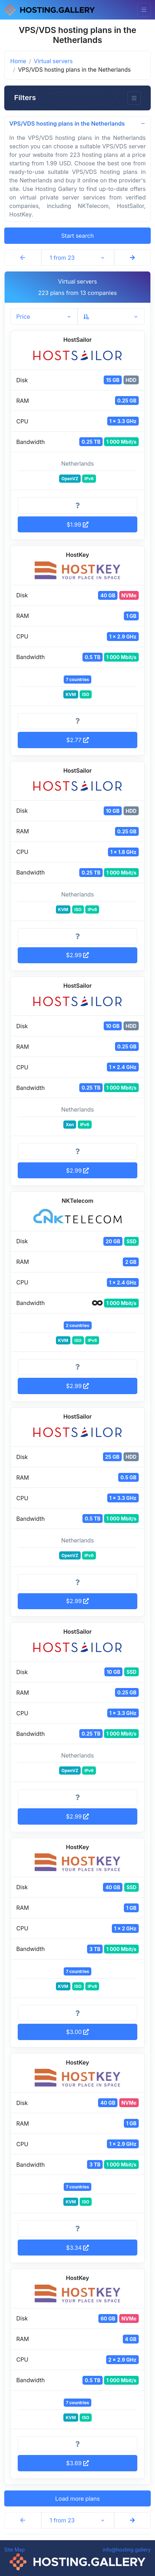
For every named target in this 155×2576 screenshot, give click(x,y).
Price (23, 316)
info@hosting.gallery (127, 2550)
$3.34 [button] (77, 2247)
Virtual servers (53, 61)
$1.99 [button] (77, 524)
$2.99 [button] (77, 955)
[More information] (77, 505)
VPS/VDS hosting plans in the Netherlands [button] (67, 123)
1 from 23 (62, 257)
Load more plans (77, 2498)
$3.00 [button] (77, 2031)
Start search (77, 235)
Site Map (14, 2550)
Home (18, 61)
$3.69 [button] (77, 2463)
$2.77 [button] (77, 740)
